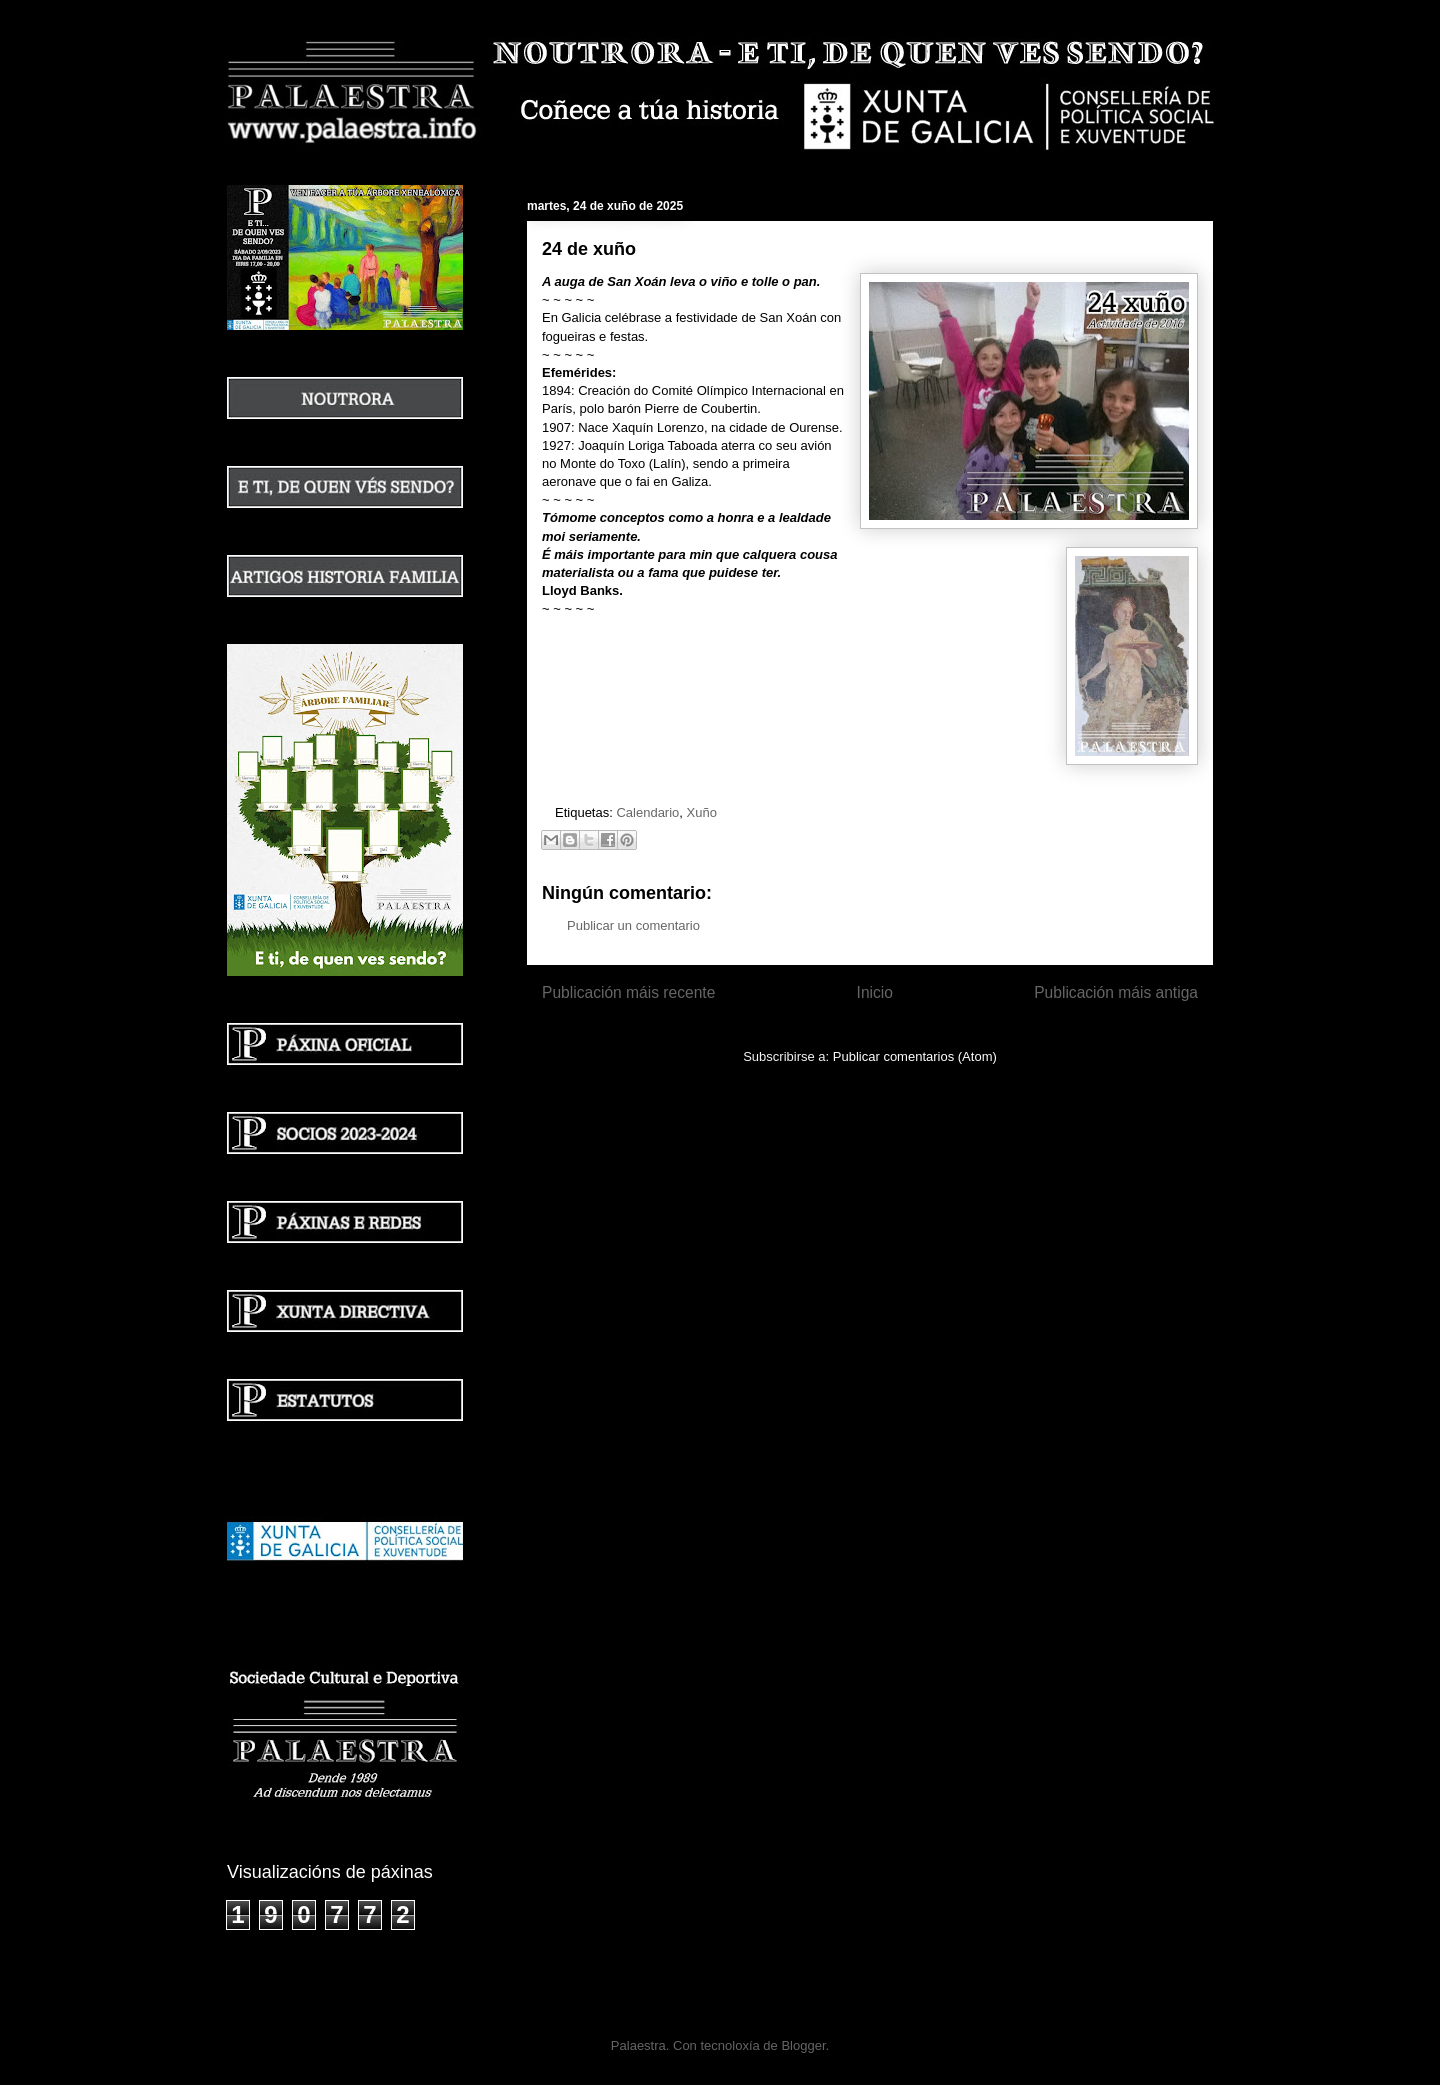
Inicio (875, 992)
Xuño (702, 812)
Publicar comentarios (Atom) (915, 1056)
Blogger (803, 2045)
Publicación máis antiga (1116, 992)
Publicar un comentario (633, 925)
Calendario (647, 812)
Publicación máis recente (628, 992)
